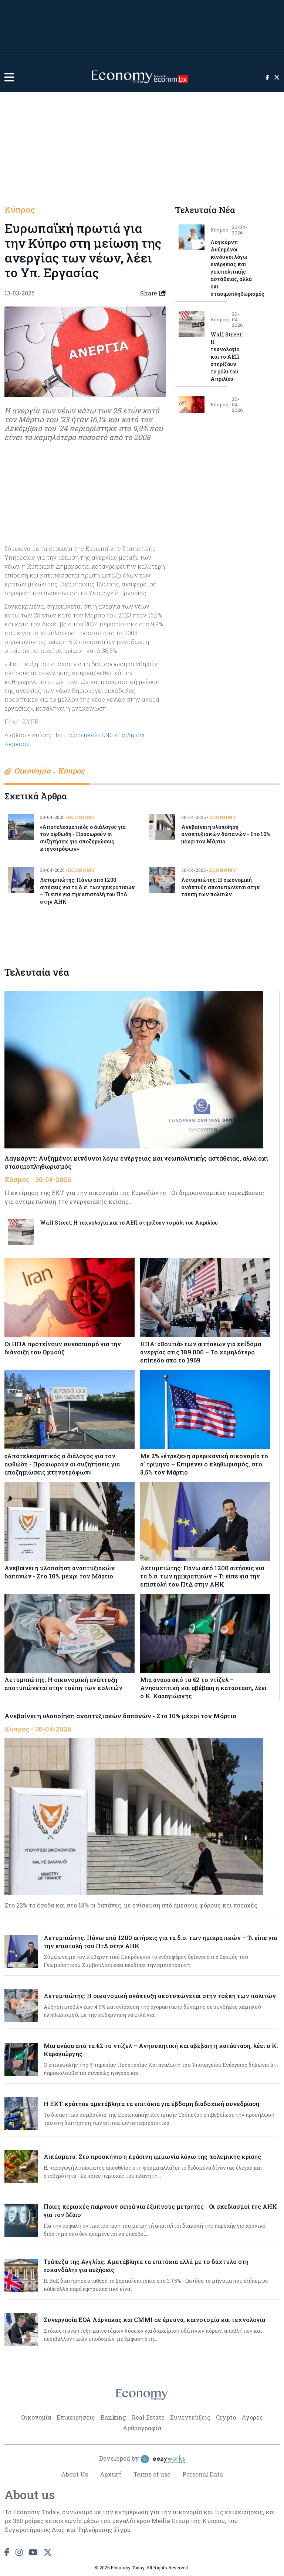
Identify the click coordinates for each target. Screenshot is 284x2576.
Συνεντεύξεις (190, 2417)
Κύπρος (19, 209)
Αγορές (252, 2417)
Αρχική (111, 2474)
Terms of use (152, 2474)
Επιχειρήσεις (76, 2417)
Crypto (226, 2417)
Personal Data (203, 2474)
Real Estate (148, 2417)
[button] (9, 77)
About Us (74, 2474)
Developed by (142, 2459)
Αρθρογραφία (142, 2428)
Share (153, 293)
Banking (113, 2417)
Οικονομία (36, 2417)
